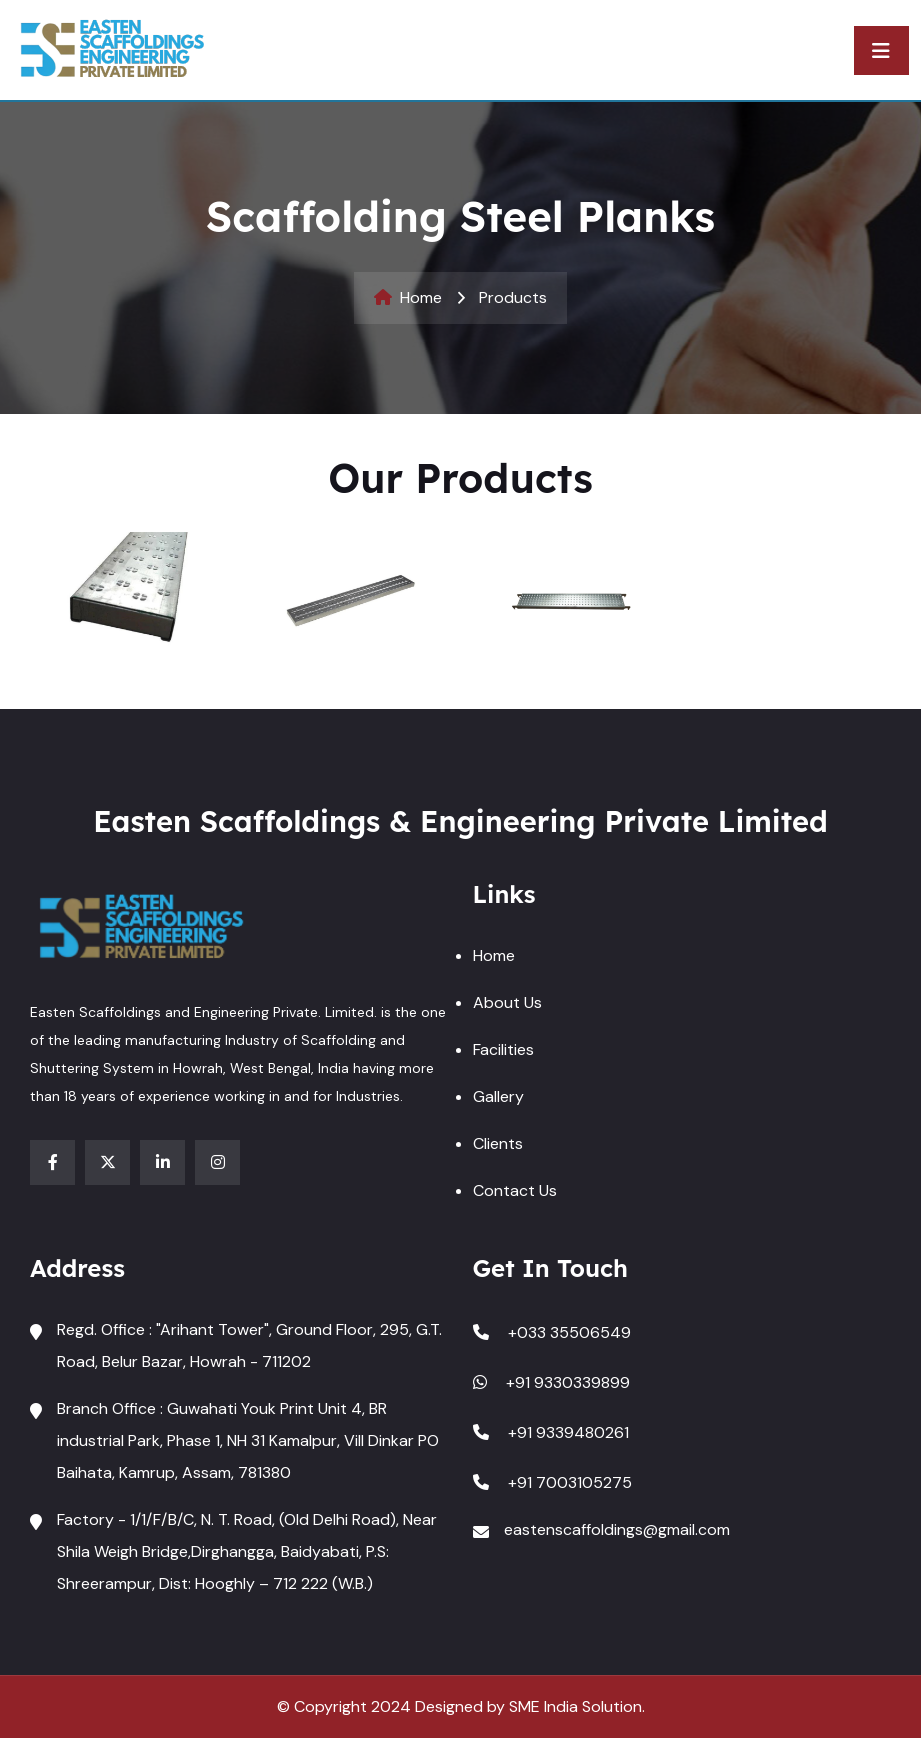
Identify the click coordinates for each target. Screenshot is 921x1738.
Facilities (503, 1049)
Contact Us (515, 1190)
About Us (507, 1002)
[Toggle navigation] (881, 50)
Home (408, 297)
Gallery (498, 1096)
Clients (498, 1143)
